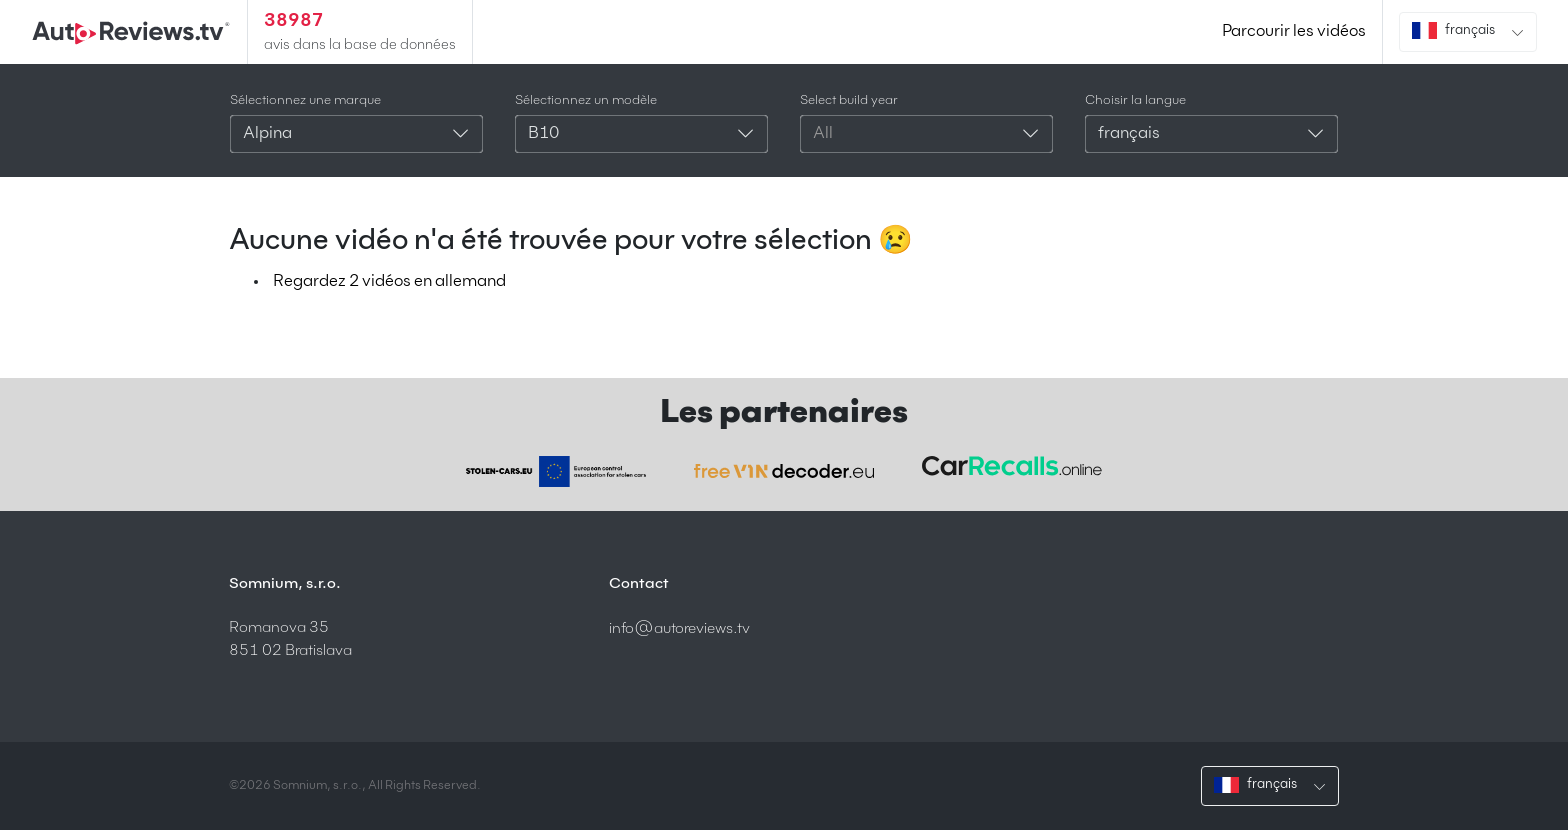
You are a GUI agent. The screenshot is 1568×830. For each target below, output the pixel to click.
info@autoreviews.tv (679, 628)
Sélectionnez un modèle (586, 100)
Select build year (849, 100)
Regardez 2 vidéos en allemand (389, 282)
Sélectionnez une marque (305, 100)
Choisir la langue (1135, 100)
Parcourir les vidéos (1294, 32)
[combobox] (356, 134)
